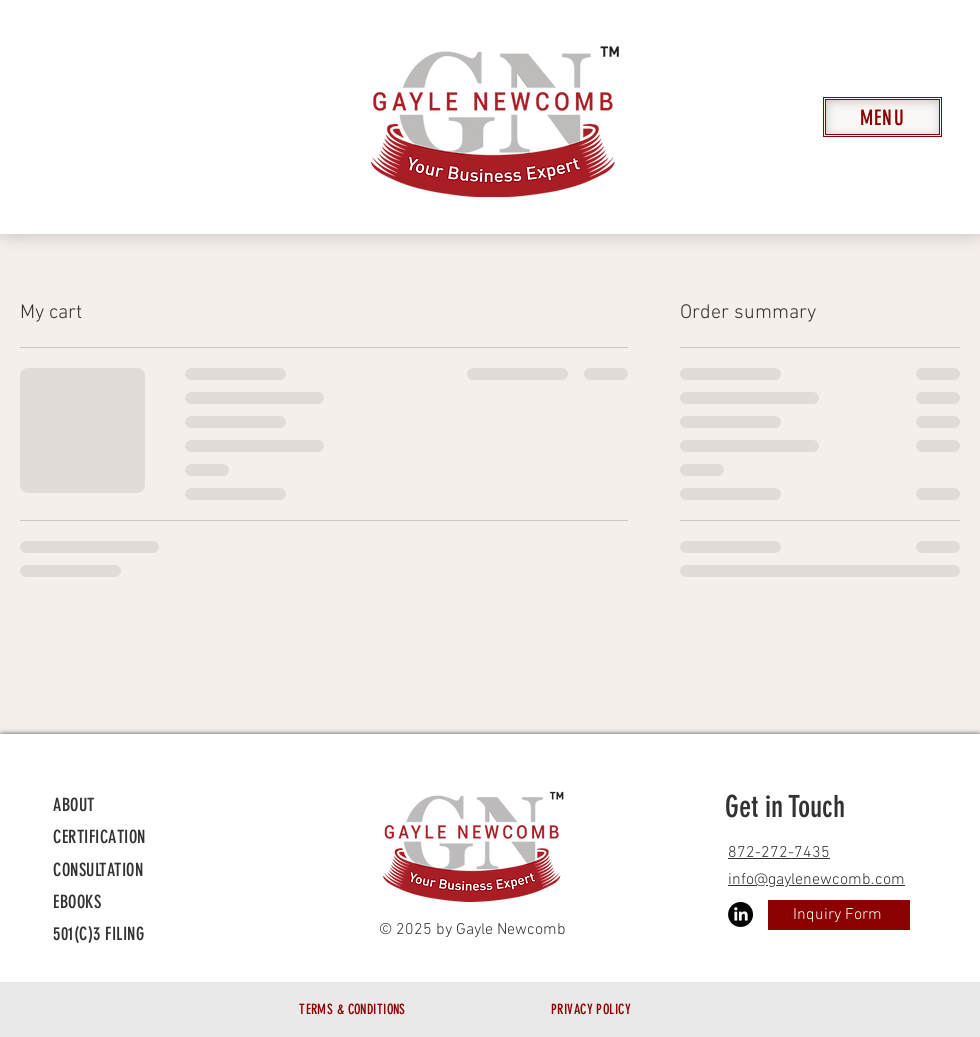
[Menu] (882, 117)
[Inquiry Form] (839, 915)
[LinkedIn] (740, 914)
